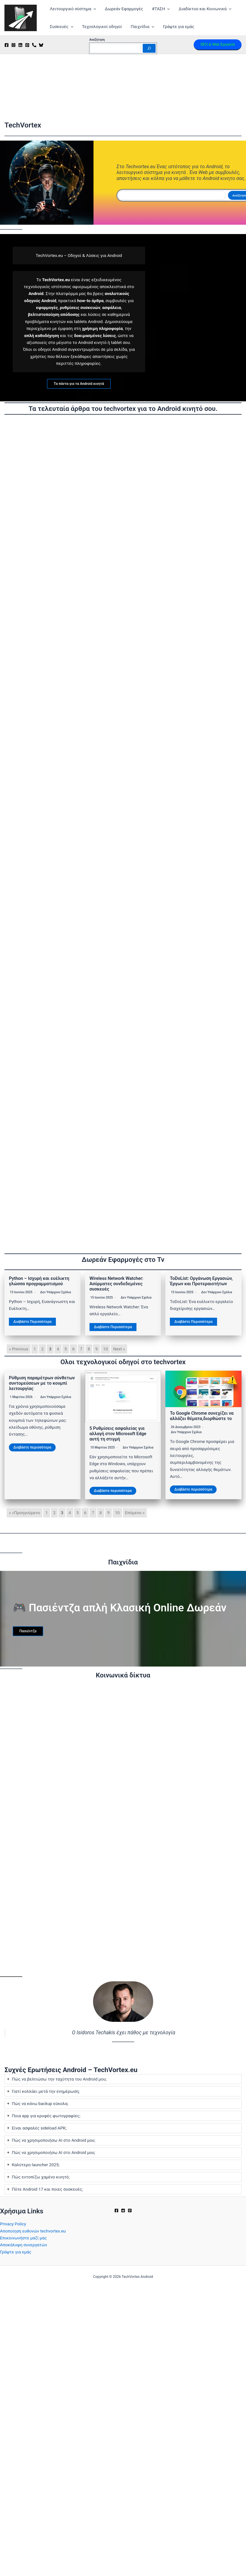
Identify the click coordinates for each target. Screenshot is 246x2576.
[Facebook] (6, 45)
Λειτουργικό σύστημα (73, 9)
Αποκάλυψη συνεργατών (23, 2245)
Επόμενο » (135, 1513)
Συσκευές (61, 27)
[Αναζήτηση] (149, 48)
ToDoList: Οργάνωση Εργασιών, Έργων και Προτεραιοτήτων (201, 1281)
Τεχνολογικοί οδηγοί (101, 26)
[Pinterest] (27, 45)
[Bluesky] (41, 45)
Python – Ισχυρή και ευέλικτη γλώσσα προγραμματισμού (39, 1281)
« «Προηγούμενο (24, 1513)
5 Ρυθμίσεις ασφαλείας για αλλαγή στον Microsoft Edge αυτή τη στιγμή (117, 1434)
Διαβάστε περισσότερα (32, 1448)
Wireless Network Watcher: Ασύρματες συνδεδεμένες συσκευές (116, 1284)
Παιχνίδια (141, 27)
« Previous (18, 1349)
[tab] (123, 2080)
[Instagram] (13, 45)
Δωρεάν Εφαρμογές (123, 8)
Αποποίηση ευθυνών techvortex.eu (33, 2231)
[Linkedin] (20, 45)
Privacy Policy (13, 2224)
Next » (119, 1349)
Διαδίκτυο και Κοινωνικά (203, 9)
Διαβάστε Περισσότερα (32, 1322)
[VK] (34, 45)
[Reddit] (123, 2211)
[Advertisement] (123, 87)
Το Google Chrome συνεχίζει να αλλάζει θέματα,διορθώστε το (202, 1416)
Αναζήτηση (97, 39)
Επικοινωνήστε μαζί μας (23, 2238)
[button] (93, 9)
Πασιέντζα (28, 1631)
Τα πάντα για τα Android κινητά (79, 384)
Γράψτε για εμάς (177, 26)
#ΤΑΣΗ (160, 9)
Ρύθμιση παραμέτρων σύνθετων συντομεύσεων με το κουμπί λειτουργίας (42, 1384)
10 (105, 1349)
